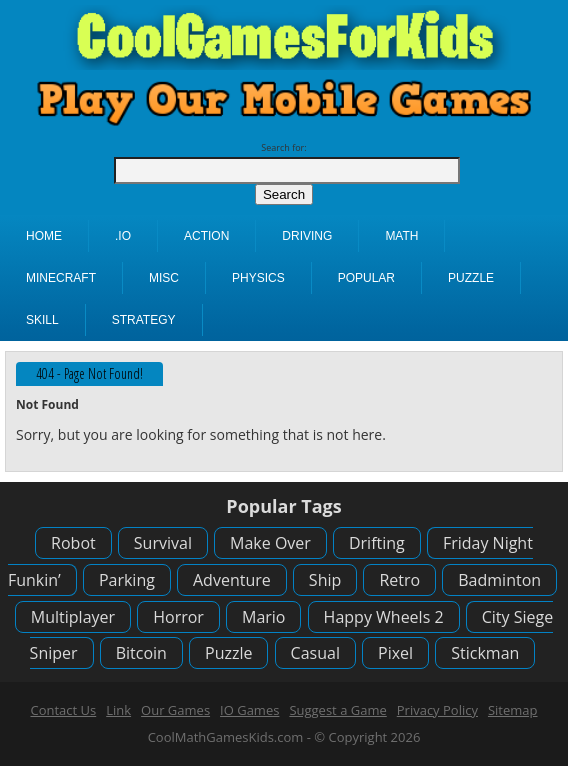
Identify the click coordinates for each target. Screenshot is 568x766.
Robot (73, 543)
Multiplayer (73, 617)
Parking (127, 580)
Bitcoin (141, 653)
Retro (399, 580)
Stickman (485, 653)
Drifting (377, 543)
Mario (263, 617)
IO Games (249, 710)
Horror (178, 617)
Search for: (283, 147)
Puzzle (228, 653)
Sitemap (513, 710)
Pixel (395, 653)
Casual (315, 653)
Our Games (175, 710)
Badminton (499, 580)
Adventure (232, 580)
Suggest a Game (337, 710)
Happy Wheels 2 (384, 617)
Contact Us (63, 710)
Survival (163, 543)
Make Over (270, 543)
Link (118, 710)
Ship (325, 580)
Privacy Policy (437, 710)
